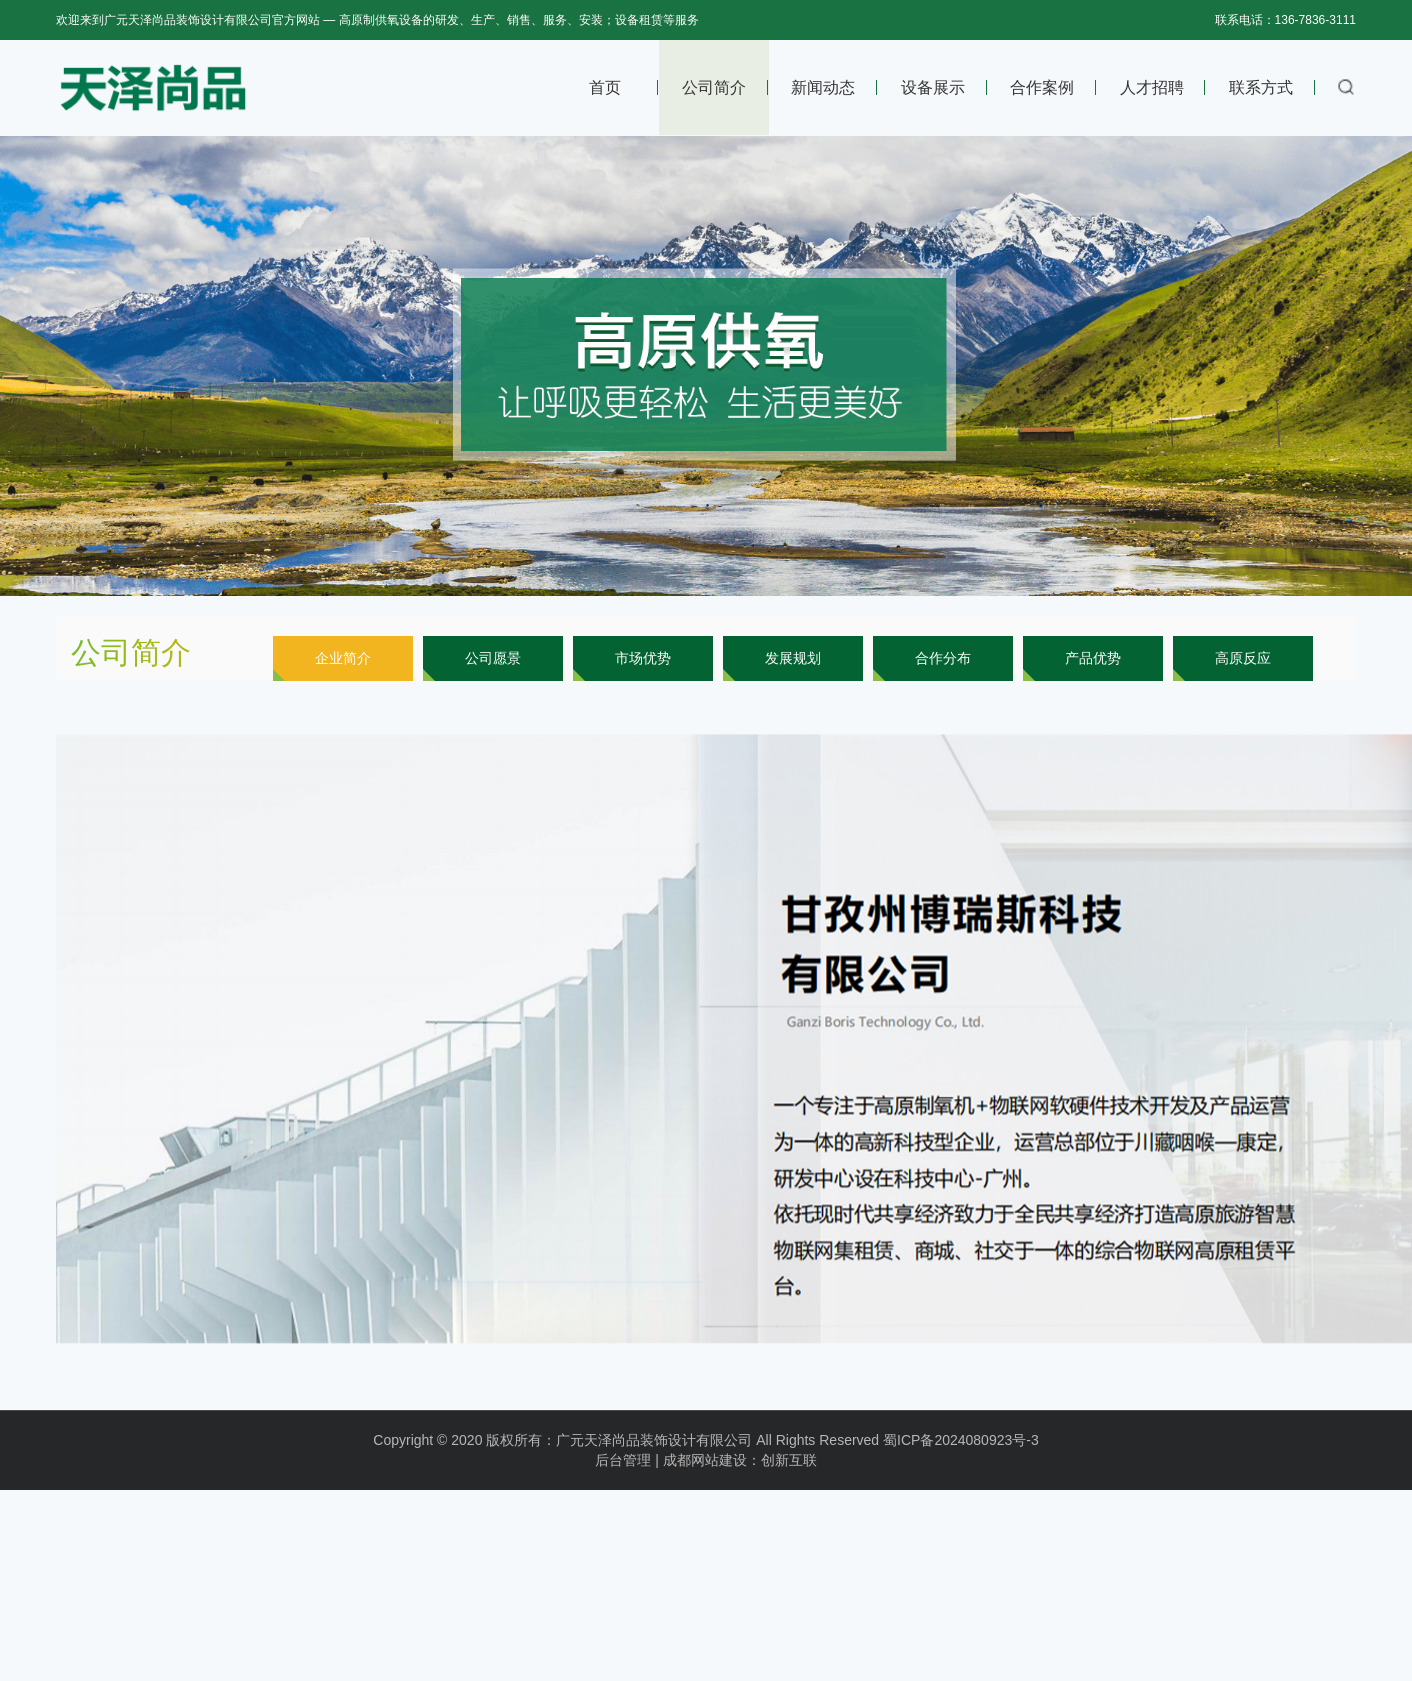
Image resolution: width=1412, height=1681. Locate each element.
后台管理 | (627, 1479)
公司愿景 (493, 658)
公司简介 (714, 87)
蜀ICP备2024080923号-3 (961, 1459)
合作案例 (1042, 87)
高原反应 (1243, 658)
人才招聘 (1152, 87)
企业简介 (343, 658)
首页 (605, 87)
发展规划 (793, 658)
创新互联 (789, 1479)
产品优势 (1093, 658)
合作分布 (943, 658)
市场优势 (643, 658)
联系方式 (1261, 87)
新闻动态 (823, 87)
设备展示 (933, 87)
